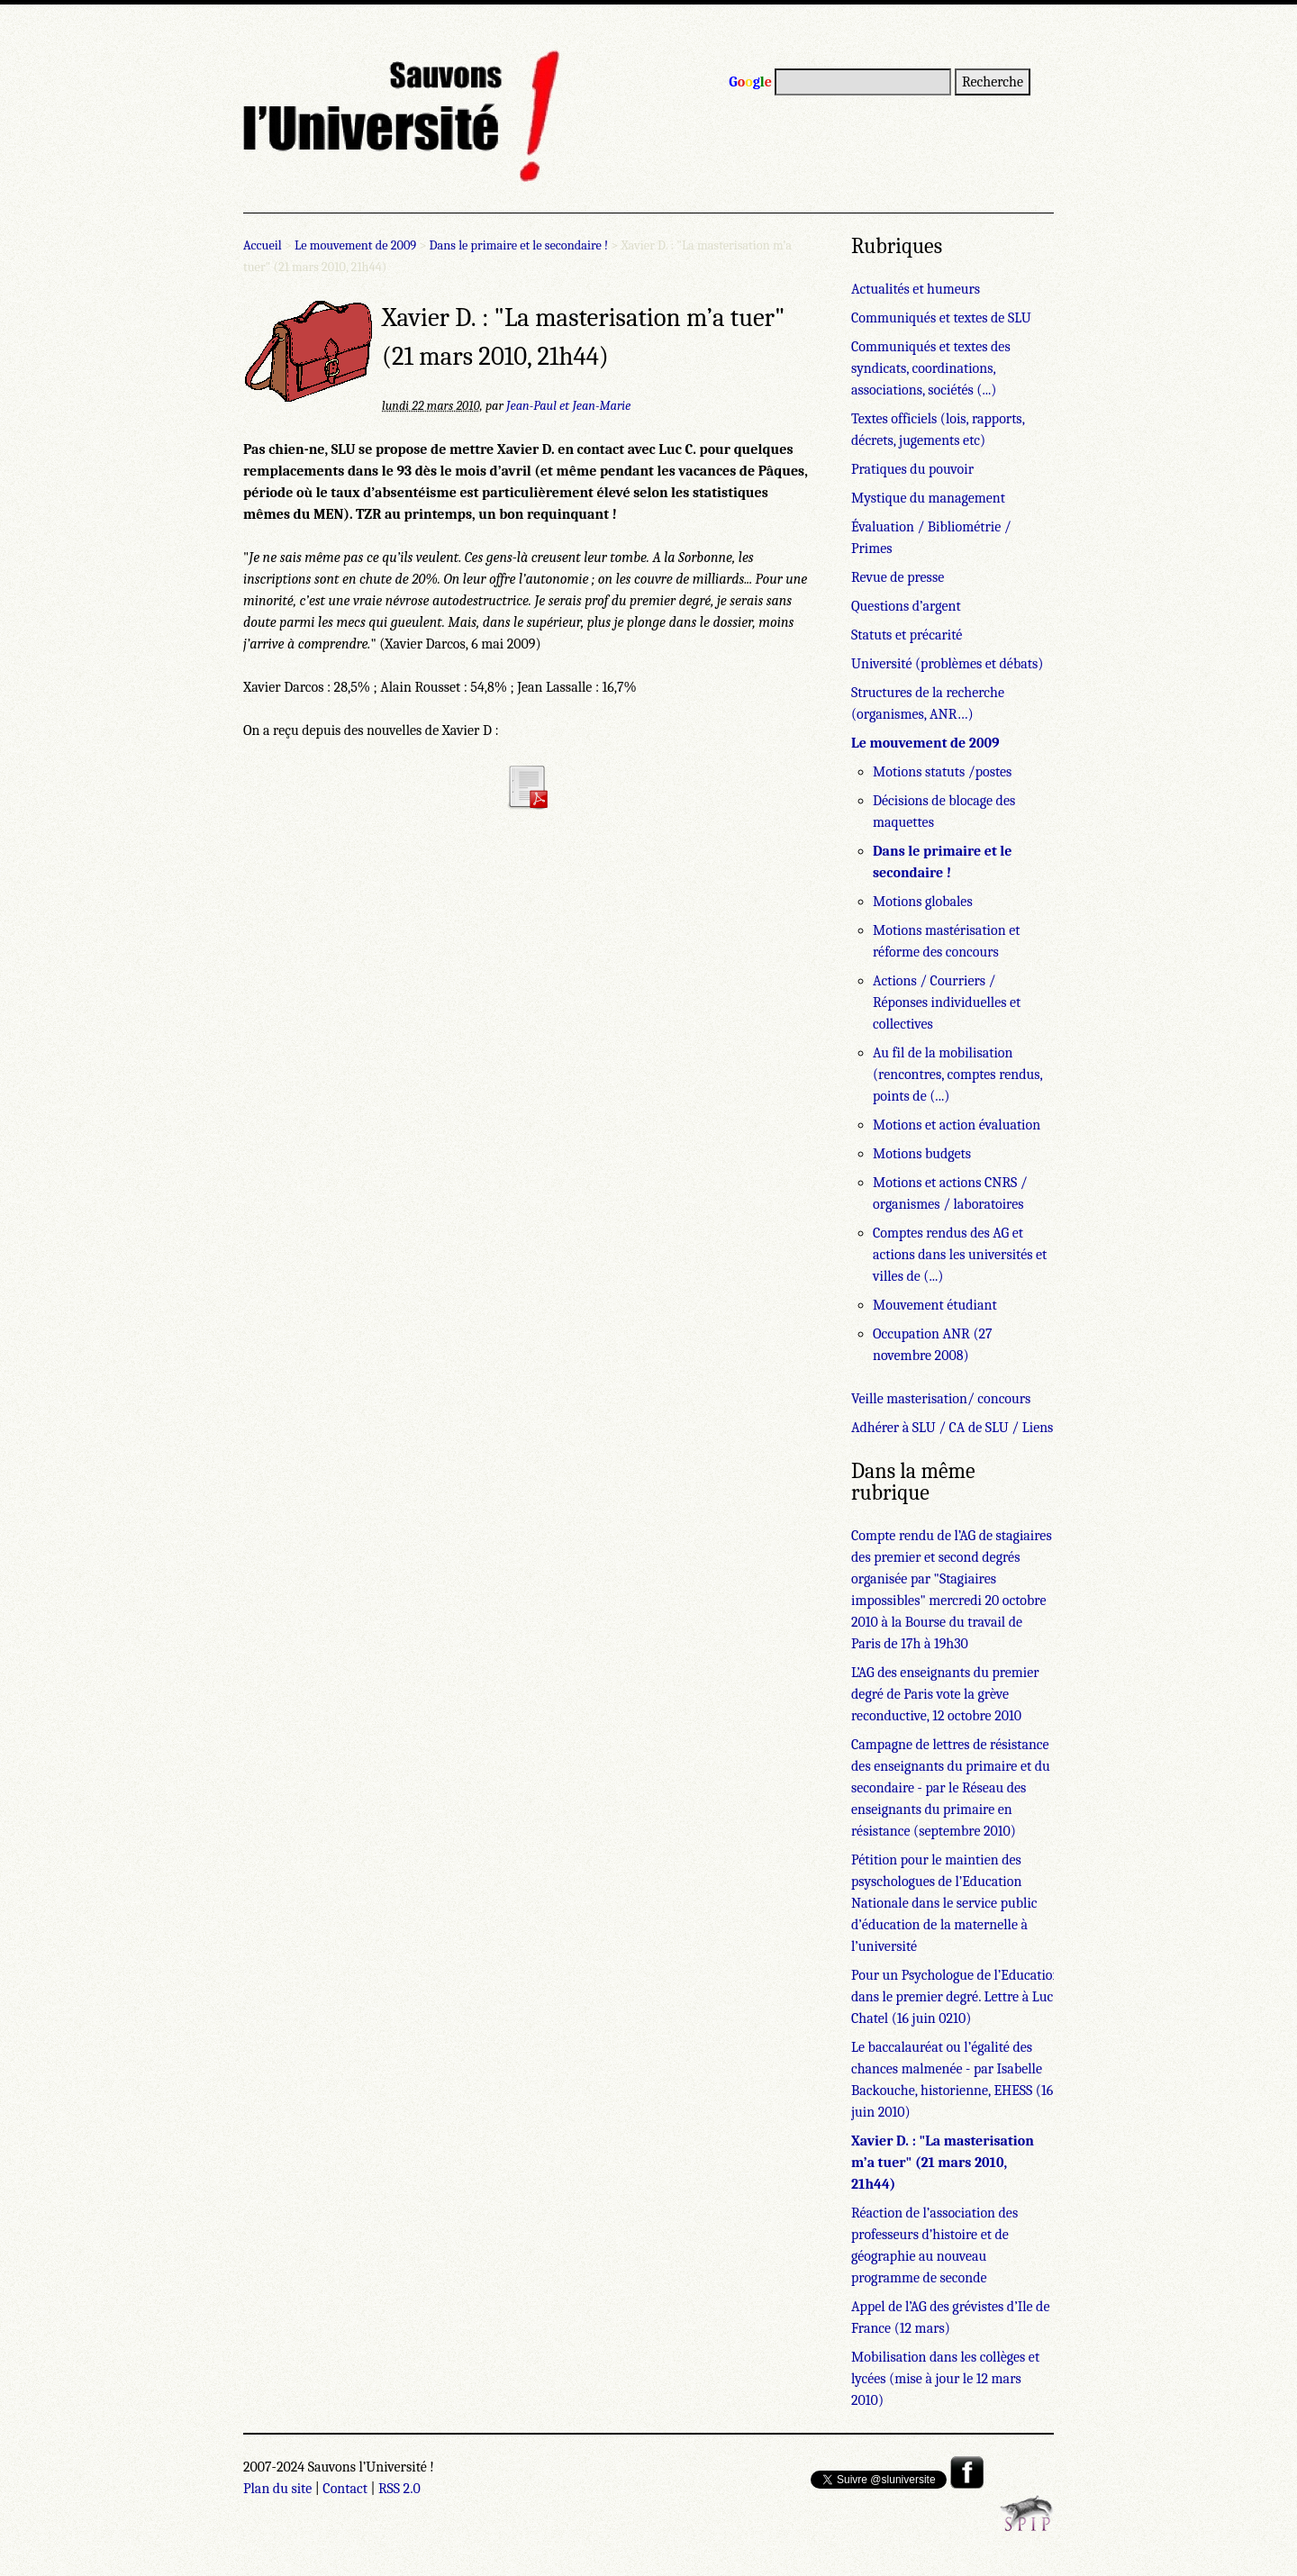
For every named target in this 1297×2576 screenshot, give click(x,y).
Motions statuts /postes (942, 772)
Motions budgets (922, 1154)
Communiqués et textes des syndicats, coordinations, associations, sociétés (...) (931, 368)
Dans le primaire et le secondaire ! (519, 245)
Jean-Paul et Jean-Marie (568, 405)
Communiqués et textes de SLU (941, 318)
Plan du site (277, 2489)
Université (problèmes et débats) (947, 664)
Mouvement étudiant (935, 1305)
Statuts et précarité (906, 635)
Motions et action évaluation (956, 1125)
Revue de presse (897, 577)
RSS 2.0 (399, 2489)
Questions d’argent (906, 606)
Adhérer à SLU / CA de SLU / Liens (952, 1428)
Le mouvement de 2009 (355, 245)
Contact (344, 2489)
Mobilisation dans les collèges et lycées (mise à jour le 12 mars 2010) (945, 2378)
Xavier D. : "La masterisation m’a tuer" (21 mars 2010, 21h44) (942, 2162)
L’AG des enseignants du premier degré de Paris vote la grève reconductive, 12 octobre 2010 (945, 1694)
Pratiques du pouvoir (912, 469)
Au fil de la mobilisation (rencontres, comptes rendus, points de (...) (957, 1074)
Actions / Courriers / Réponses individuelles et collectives (946, 1002)
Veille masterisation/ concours (940, 1399)
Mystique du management (928, 498)
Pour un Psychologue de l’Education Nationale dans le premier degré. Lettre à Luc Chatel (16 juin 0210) (986, 1997)
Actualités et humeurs (915, 289)
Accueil (262, 245)
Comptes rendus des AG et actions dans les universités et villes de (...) (960, 1254)
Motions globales (923, 901)
